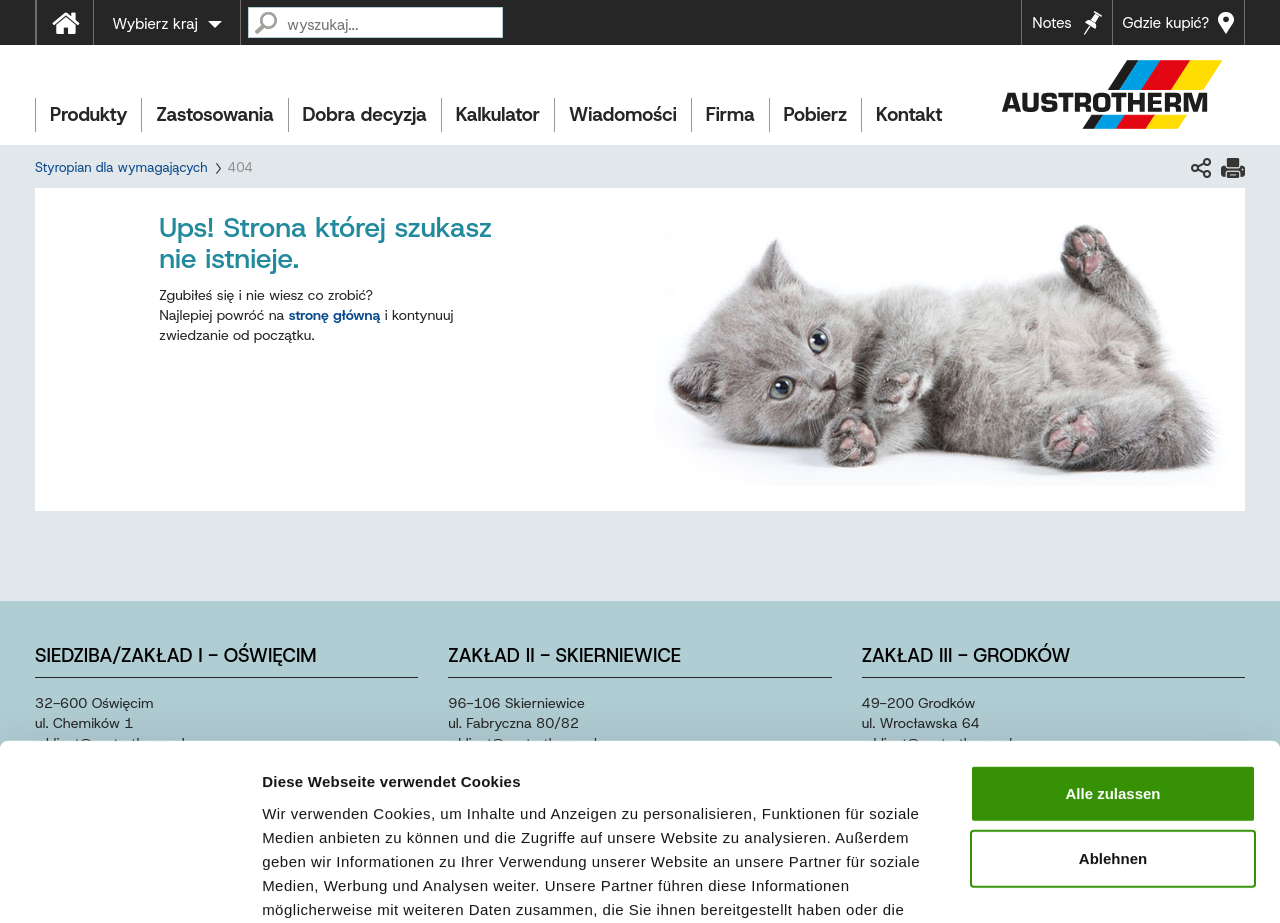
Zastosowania (214, 114)
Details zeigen (1063, 883)
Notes (1051, 23)
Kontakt (909, 114)
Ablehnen (1113, 728)
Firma (730, 114)
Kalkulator (498, 114)
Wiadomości (623, 114)
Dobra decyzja (365, 114)
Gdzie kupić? (1166, 23)
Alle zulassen (1112, 662)
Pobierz (815, 114)
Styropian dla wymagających (121, 167)
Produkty (88, 114)
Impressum (740, 802)
